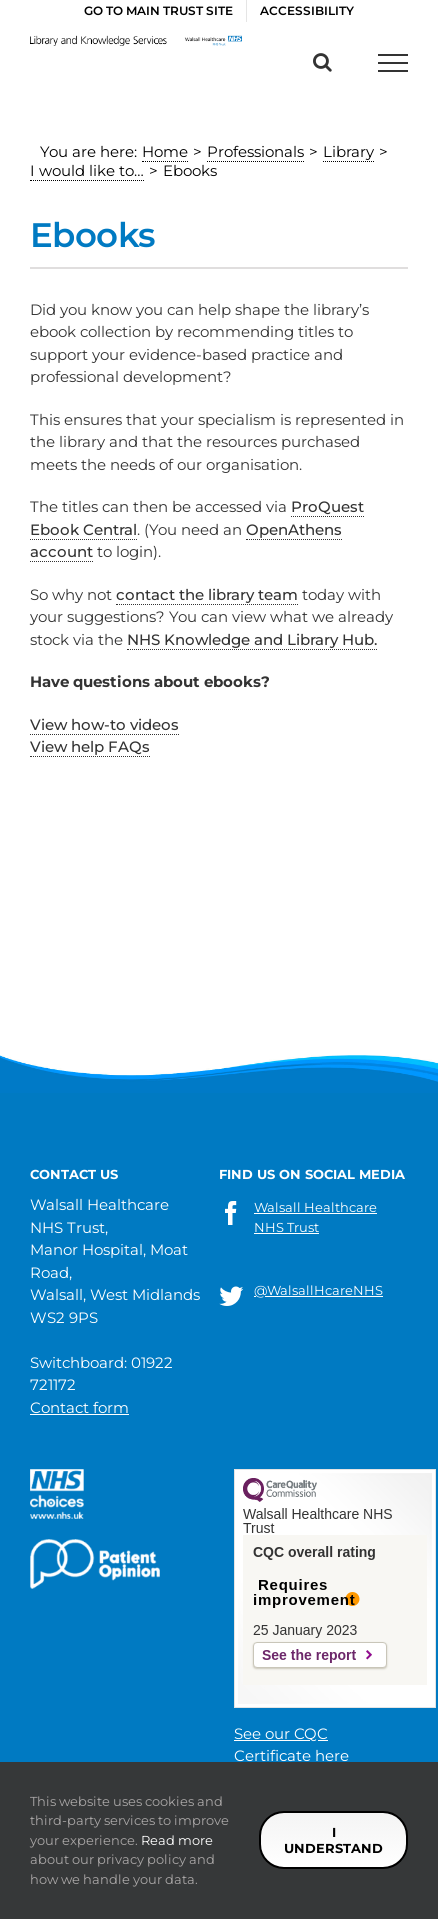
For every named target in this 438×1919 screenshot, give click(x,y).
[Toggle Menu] (393, 63)
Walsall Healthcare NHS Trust (315, 1217)
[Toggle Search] (322, 62)
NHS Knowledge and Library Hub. (252, 639)
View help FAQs (90, 746)
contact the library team (207, 594)
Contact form (79, 1407)
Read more (177, 1840)
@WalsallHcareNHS (318, 1290)
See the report (309, 1655)
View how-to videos (104, 724)
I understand (333, 1840)
